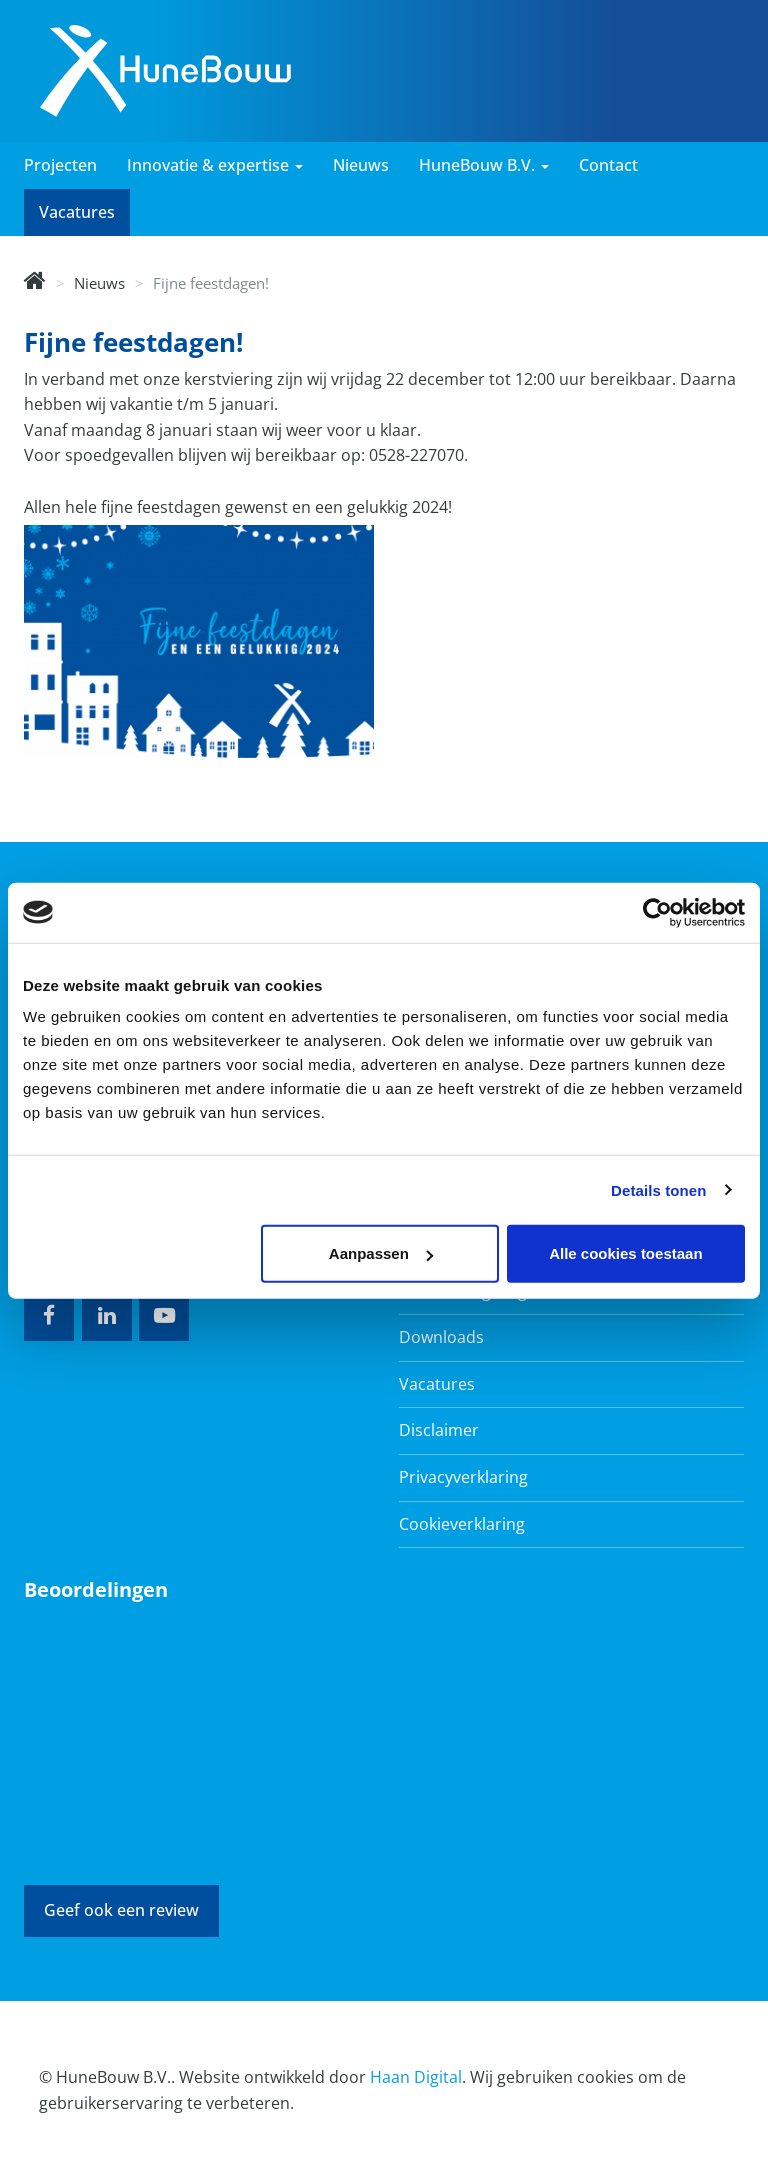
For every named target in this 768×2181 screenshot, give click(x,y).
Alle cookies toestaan (625, 1253)
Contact (608, 165)
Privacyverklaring (463, 1477)
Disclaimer (439, 1430)
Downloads (441, 1337)
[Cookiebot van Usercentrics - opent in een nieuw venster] (657, 912)
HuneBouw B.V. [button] (484, 165)
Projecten (60, 165)
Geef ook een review (121, 1910)
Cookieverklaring (462, 1524)
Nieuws (361, 165)
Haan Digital (416, 2077)
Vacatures (77, 212)
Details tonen (658, 1189)
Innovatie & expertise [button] (215, 165)
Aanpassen (381, 1253)
